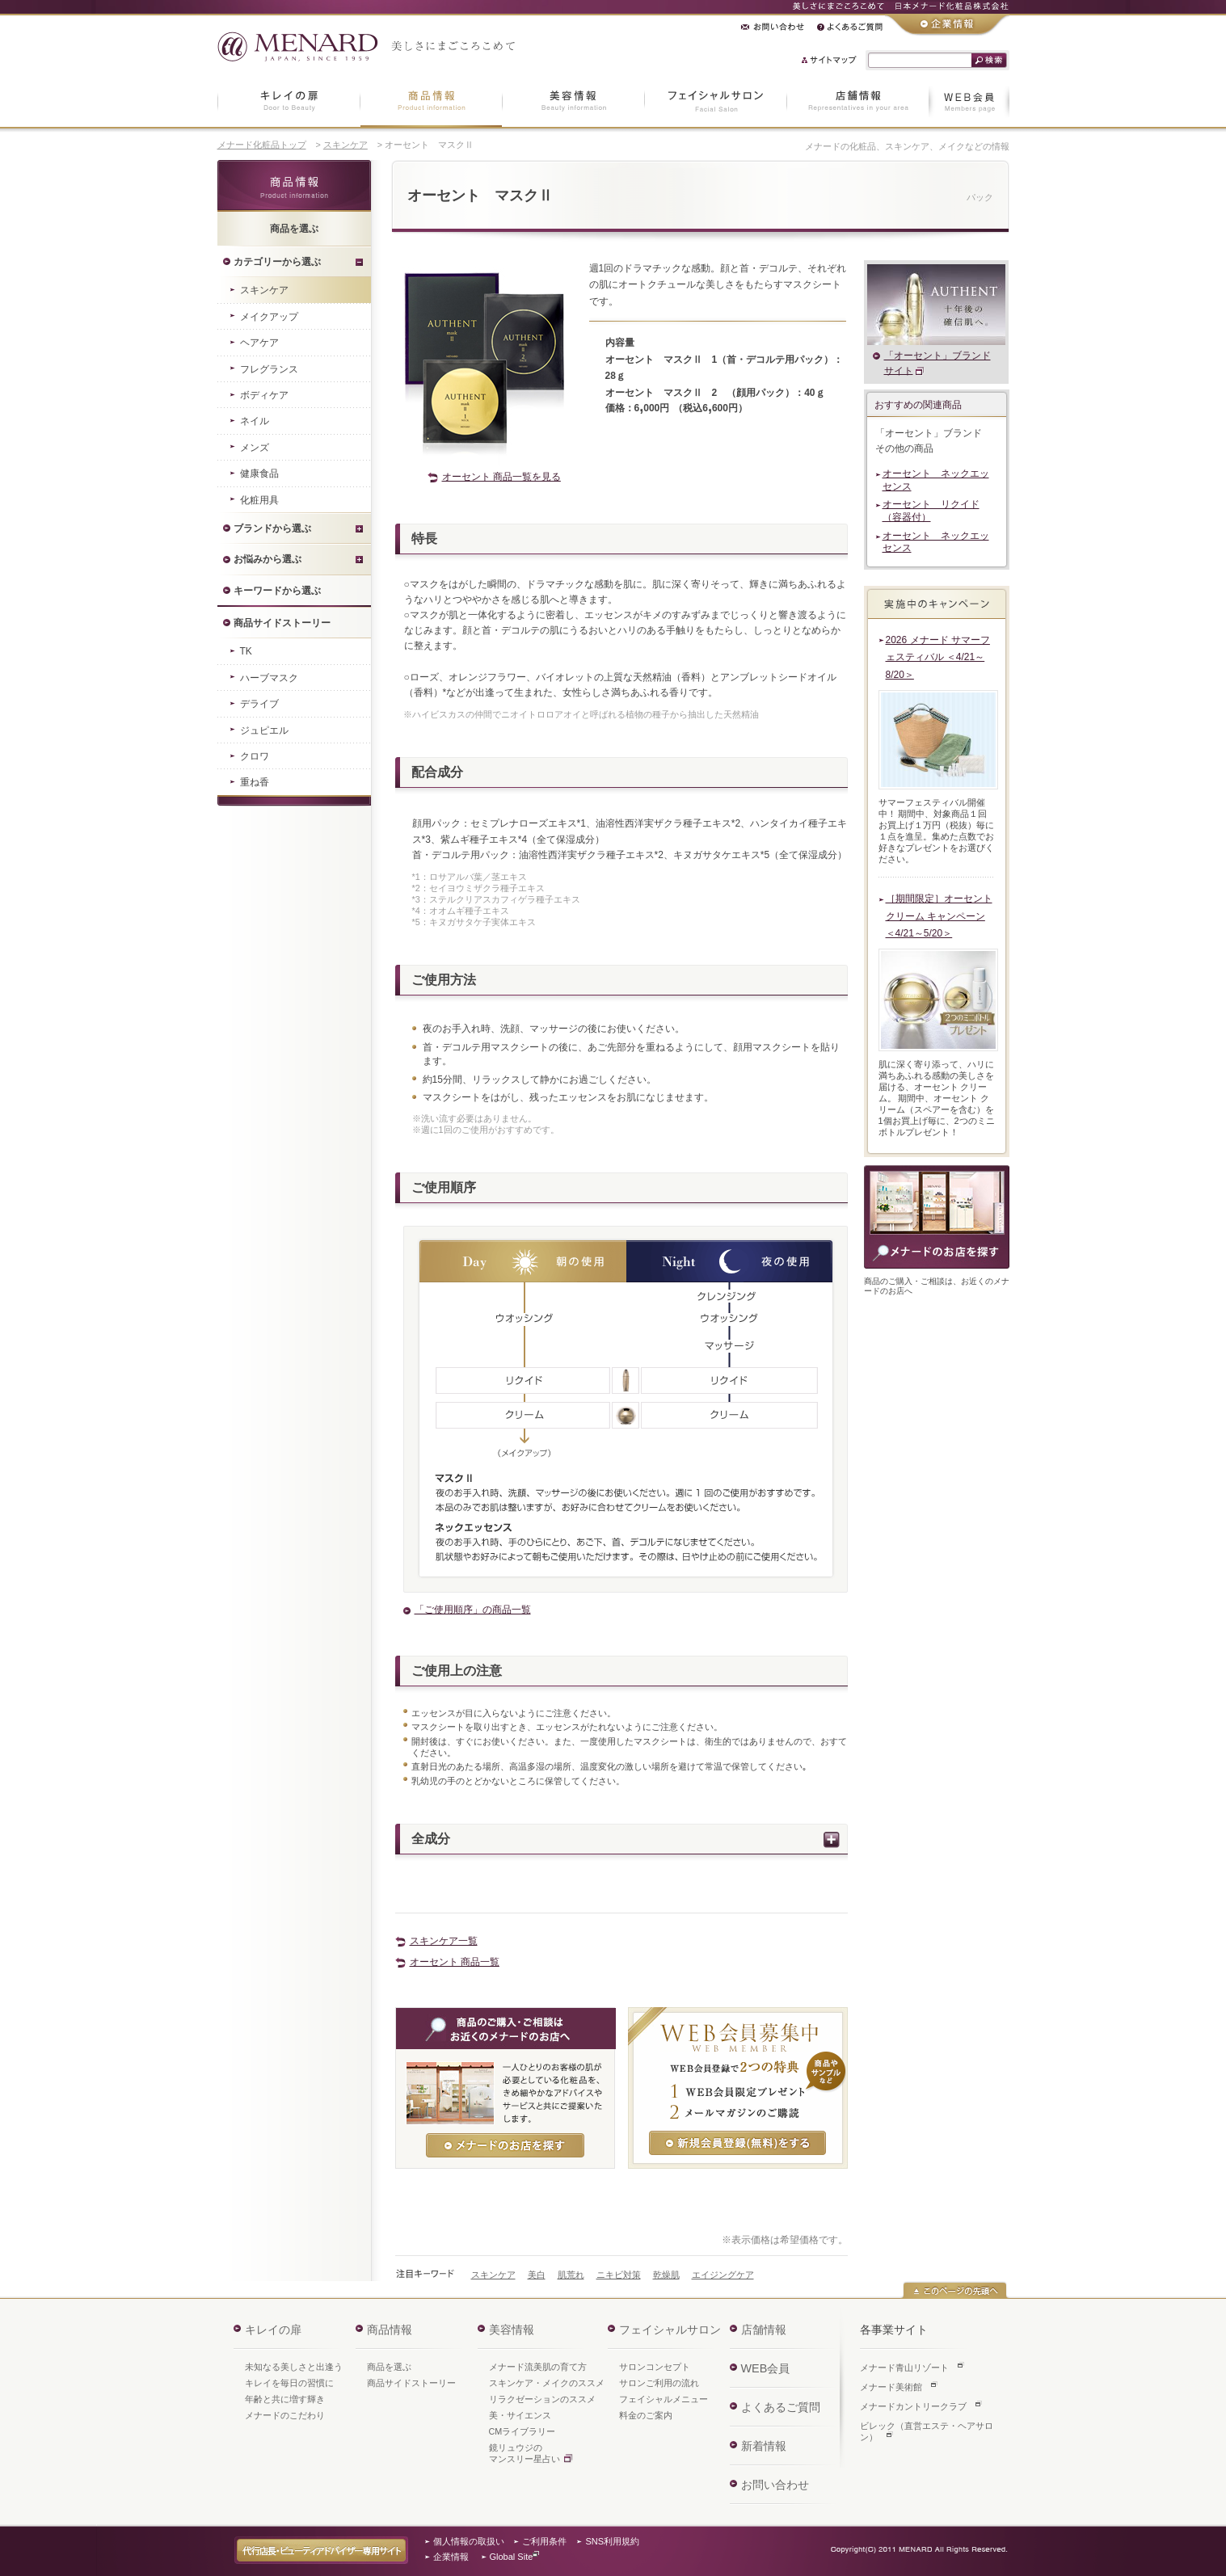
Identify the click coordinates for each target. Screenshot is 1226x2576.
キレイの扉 (273, 2329)
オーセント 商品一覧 (454, 1962)
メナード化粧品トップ (261, 144)
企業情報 (451, 2556)
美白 (537, 2274)
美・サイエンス (520, 2415)
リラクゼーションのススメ (542, 2399)
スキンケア (345, 144)
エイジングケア (723, 2274)
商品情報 (294, 186)
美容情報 (511, 2329)
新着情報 (763, 2445)
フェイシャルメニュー (663, 2399)
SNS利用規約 (613, 2541)
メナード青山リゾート (904, 2367)
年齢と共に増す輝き (285, 2399)
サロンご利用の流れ (659, 2383)
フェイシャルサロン (670, 2329)
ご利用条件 (544, 2541)
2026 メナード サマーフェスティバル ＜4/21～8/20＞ (938, 657)
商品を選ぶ (389, 2367)
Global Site (511, 2556)
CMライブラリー (522, 2431)
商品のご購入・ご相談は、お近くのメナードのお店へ (936, 1217)
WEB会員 (765, 2368)
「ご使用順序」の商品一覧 (473, 1609)
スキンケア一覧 (444, 1941)
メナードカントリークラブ (913, 2406)
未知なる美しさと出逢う (294, 2367)
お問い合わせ (775, 2484)
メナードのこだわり (285, 2415)
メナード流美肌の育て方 (538, 2367)
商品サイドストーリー (411, 2383)
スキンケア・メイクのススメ (547, 2383)
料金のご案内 (645, 2415)
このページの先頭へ (954, 2290)
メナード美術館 (891, 2387)
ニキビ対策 (618, 2274)
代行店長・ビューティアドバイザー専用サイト (321, 2550)
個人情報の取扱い (468, 2541)
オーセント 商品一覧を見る (501, 476)
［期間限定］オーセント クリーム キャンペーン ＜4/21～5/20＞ (939, 916)
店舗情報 (763, 2329)
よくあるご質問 (780, 2407)
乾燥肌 (666, 2274)
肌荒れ (571, 2274)
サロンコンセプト (654, 2367)
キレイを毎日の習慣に (289, 2383)
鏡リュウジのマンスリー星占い (524, 2453)
